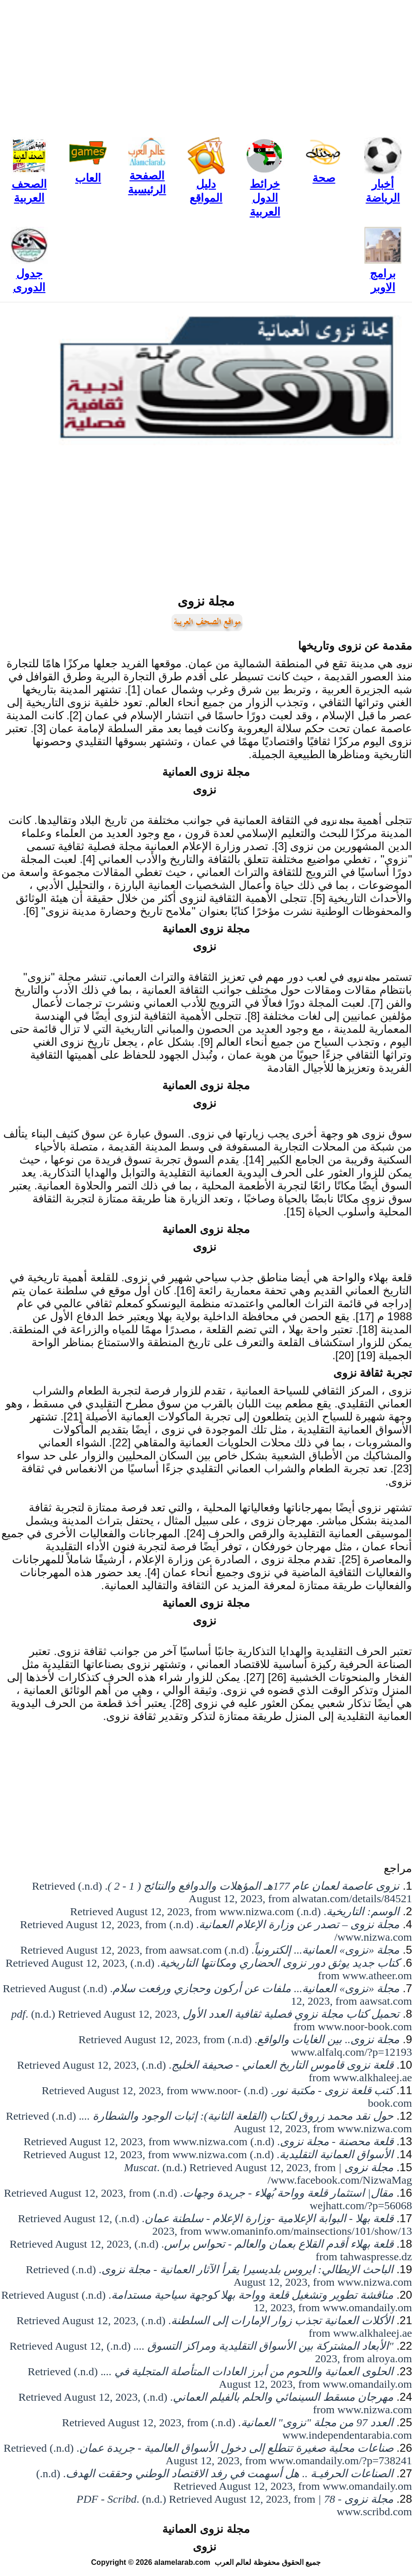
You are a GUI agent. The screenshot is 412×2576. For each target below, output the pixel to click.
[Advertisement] (206, 65)
